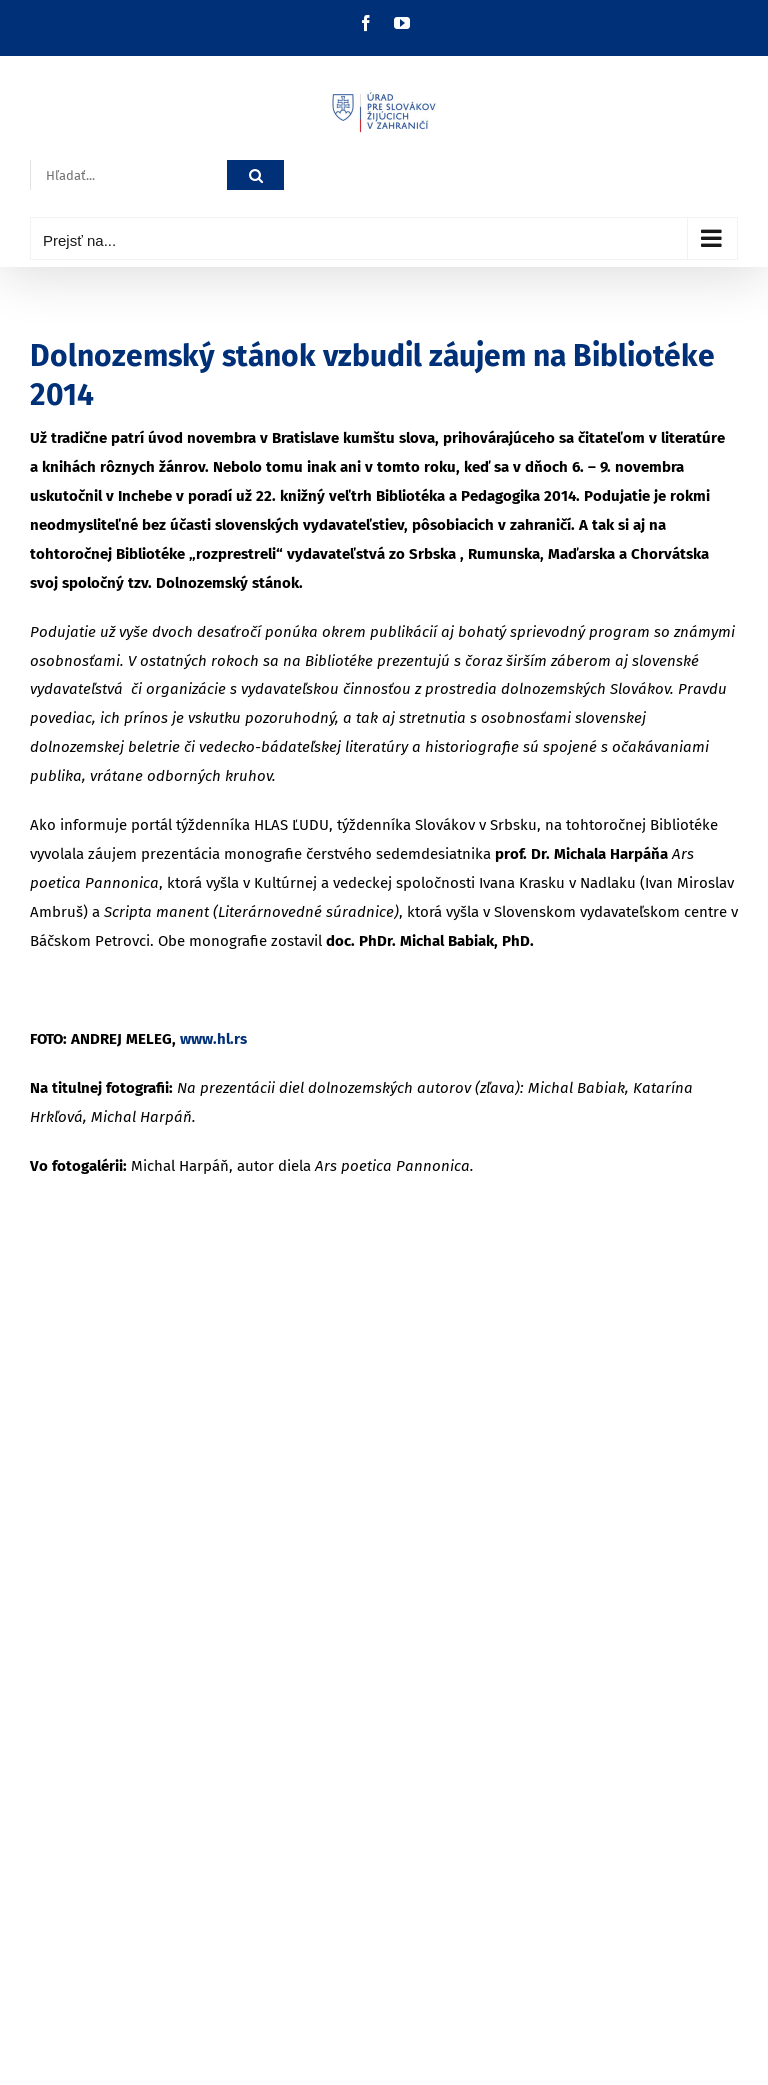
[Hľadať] (255, 175)
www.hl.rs (213, 1039)
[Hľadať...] (128, 175)
